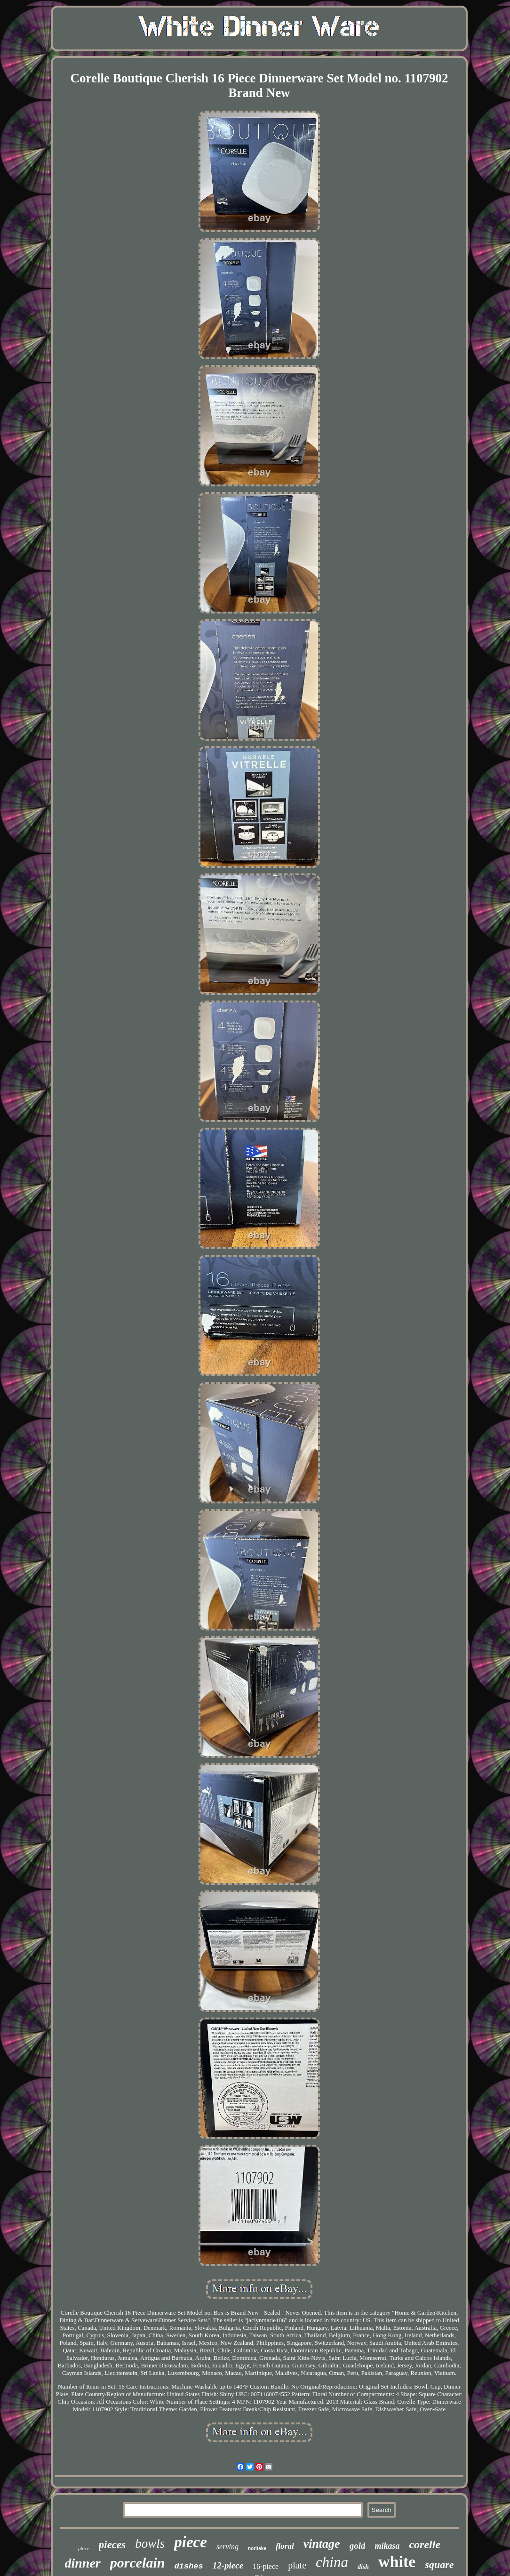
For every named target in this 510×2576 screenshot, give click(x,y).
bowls (150, 2543)
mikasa (387, 2546)
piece (190, 2542)
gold (358, 2546)
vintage (321, 2544)
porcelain (137, 2562)
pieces (112, 2545)
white (396, 2561)
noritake (257, 2548)
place (83, 2548)
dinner (83, 2563)
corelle (424, 2544)
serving (227, 2547)
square (439, 2564)
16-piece (266, 2566)
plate (297, 2565)
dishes (188, 2566)
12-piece (228, 2565)
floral (285, 2546)
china (332, 2562)
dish (363, 2566)
